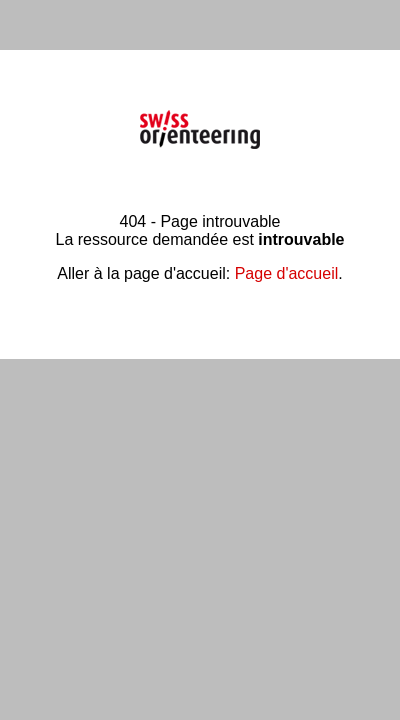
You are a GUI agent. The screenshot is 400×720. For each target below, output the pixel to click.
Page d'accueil (287, 273)
